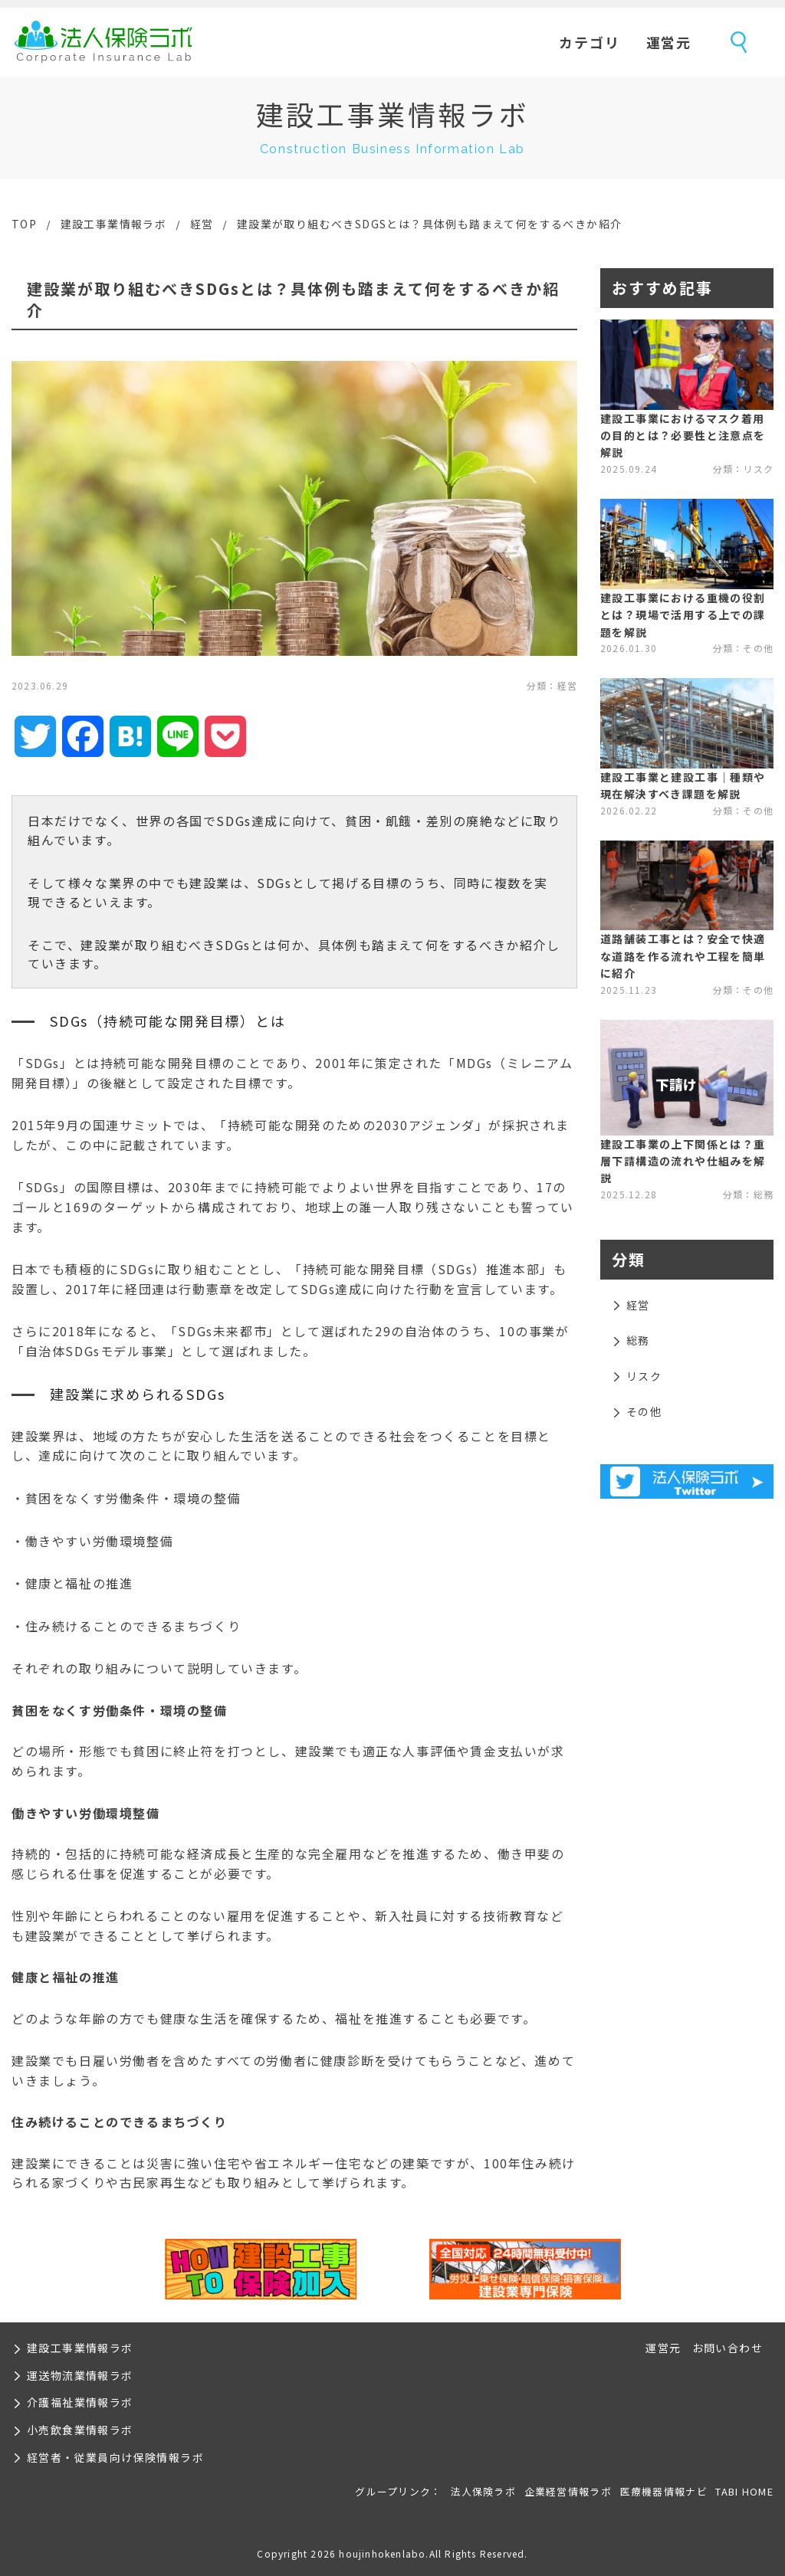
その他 (644, 1411)
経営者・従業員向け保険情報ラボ (115, 2457)
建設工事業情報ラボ (114, 223)
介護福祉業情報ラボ (80, 2402)
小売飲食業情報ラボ (80, 2429)
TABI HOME (744, 2491)
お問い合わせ (727, 2347)
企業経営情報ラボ (568, 2491)
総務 (638, 1340)
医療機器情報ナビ (664, 2491)
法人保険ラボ (103, 42)
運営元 (668, 42)
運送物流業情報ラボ (80, 2375)
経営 (202, 223)
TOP (24, 223)
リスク (644, 1376)
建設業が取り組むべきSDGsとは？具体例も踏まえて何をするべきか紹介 (429, 223)
